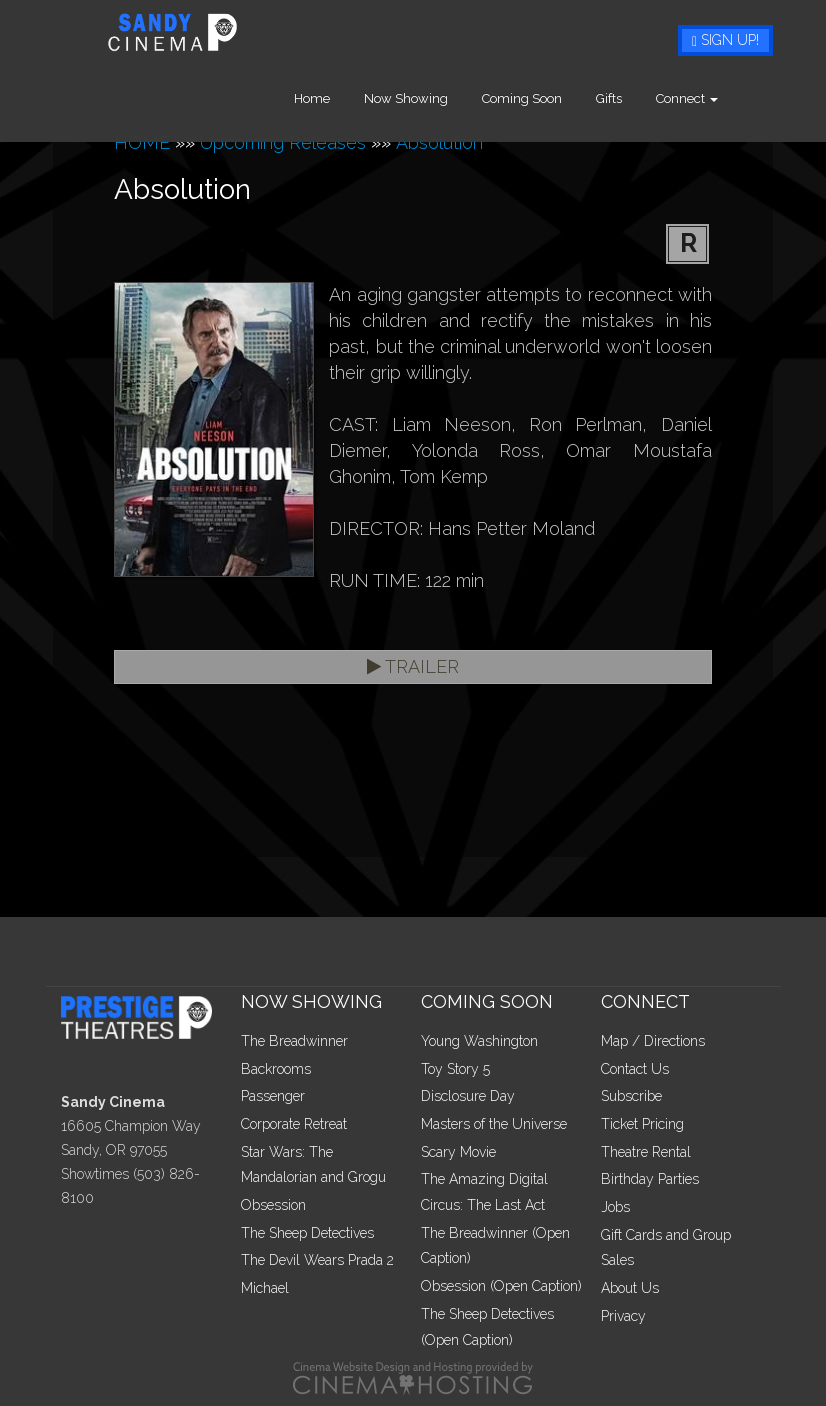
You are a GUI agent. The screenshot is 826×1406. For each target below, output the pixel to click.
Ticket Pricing (642, 1124)
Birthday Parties (650, 1179)
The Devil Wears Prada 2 (317, 1260)
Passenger (273, 1096)
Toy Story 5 (455, 1069)
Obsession (273, 1205)
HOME (142, 142)
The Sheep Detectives (307, 1233)
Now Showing (435, 98)
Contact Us (635, 1069)
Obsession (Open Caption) (501, 1286)
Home (341, 98)
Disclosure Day (468, 1096)
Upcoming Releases (283, 142)
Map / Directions (653, 1041)
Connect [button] (716, 98)
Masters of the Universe (494, 1124)
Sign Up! (725, 40)
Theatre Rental (646, 1152)
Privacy (623, 1316)
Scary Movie (458, 1152)
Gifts (638, 98)
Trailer (413, 666)
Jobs (615, 1207)
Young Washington (479, 1041)
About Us (630, 1288)
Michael (265, 1288)
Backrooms (276, 1069)
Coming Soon (551, 98)
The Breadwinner (294, 1041)
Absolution (439, 142)
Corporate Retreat (294, 1124)
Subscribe (631, 1096)
